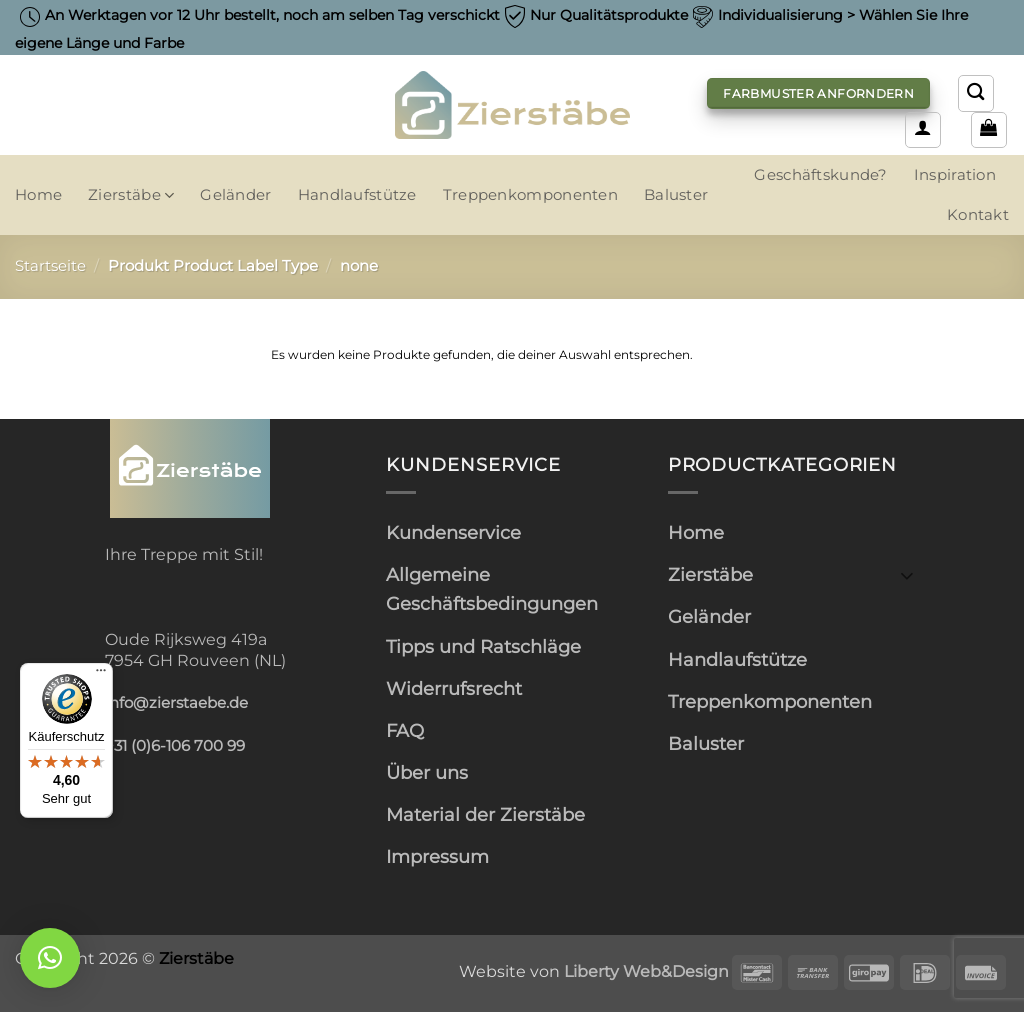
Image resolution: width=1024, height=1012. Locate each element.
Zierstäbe (131, 195)
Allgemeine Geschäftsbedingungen (492, 589)
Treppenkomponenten (530, 195)
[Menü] (101, 675)
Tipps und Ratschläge (483, 646)
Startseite (50, 266)
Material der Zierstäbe (485, 814)
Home (38, 195)
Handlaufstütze (357, 195)
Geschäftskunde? (820, 175)
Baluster (676, 195)
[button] (923, 130)
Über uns (427, 772)
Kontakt (978, 215)
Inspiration (955, 175)
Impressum (437, 856)
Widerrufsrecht (454, 688)
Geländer (235, 195)
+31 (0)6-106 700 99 (175, 746)
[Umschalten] (907, 574)
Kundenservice (453, 532)
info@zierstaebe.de (176, 703)
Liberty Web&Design (646, 971)
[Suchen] (976, 93)
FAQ (405, 730)
